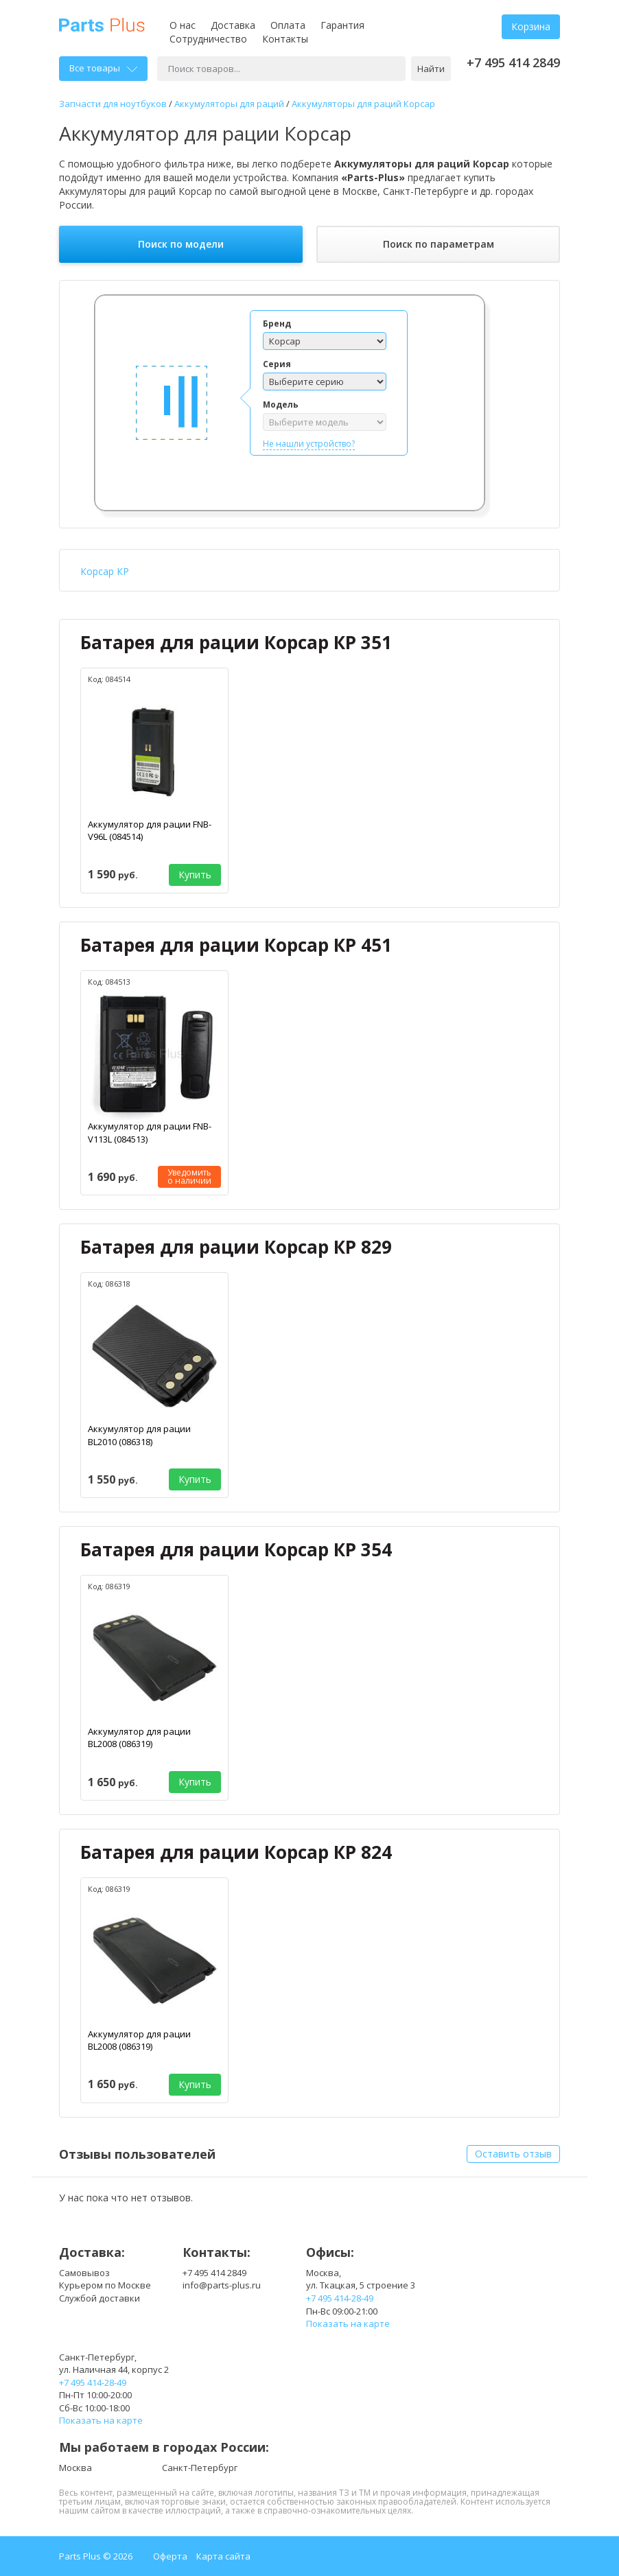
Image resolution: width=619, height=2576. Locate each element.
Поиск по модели (181, 243)
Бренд (277, 323)
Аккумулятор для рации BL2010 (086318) (139, 1435)
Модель (281, 404)
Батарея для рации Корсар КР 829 (236, 1246)
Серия (277, 364)
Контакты (285, 38)
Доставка (233, 25)
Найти (431, 68)
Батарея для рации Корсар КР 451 (236, 945)
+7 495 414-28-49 (339, 2298)
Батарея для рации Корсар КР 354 (236, 1549)
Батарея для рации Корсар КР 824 (236, 1852)
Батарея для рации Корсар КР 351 (236, 642)
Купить (194, 874)
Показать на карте (348, 2323)
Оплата (287, 25)
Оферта (170, 2556)
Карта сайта (223, 2556)
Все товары (103, 68)
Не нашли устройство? (309, 443)
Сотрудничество (208, 38)
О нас (183, 25)
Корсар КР (104, 571)
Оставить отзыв (513, 2153)
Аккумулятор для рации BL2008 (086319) (139, 1737)
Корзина (530, 26)
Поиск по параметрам (438, 243)
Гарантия (342, 25)
